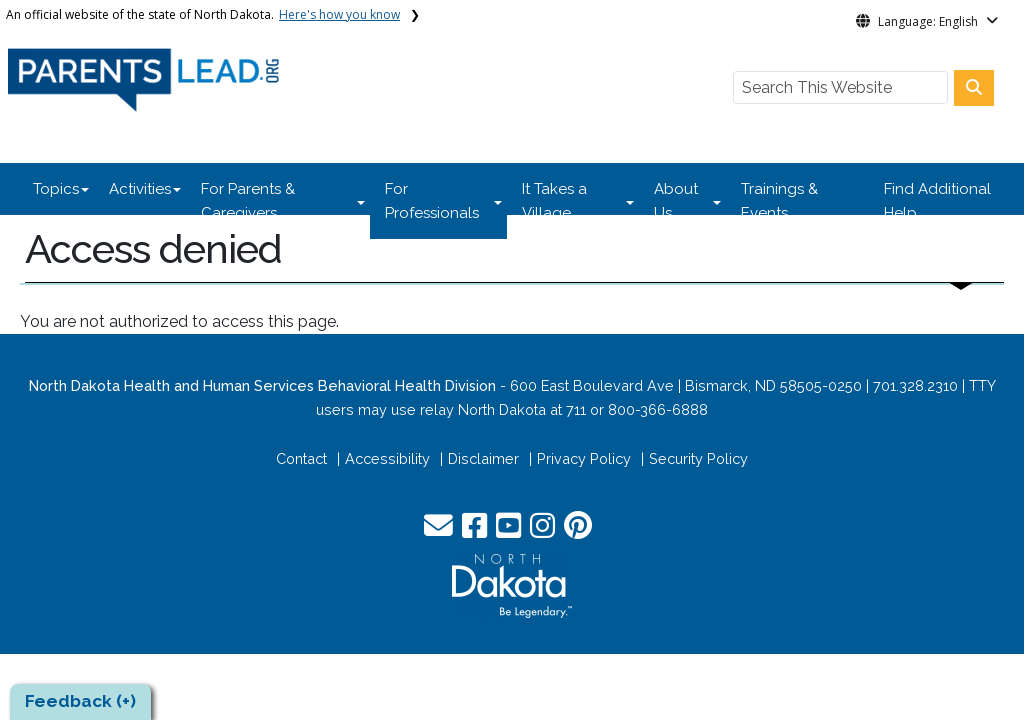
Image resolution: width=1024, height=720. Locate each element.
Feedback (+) (80, 701)
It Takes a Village (554, 201)
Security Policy (698, 458)
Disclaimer (483, 458)
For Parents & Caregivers (248, 201)
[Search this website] (974, 88)
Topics (56, 189)
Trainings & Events (779, 201)
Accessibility (387, 458)
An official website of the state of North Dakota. (203, 14)
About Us (676, 201)
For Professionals (432, 201)
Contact (301, 458)
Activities (140, 189)
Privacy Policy (584, 458)
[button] (440, 530)
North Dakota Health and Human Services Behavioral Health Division (262, 385)
